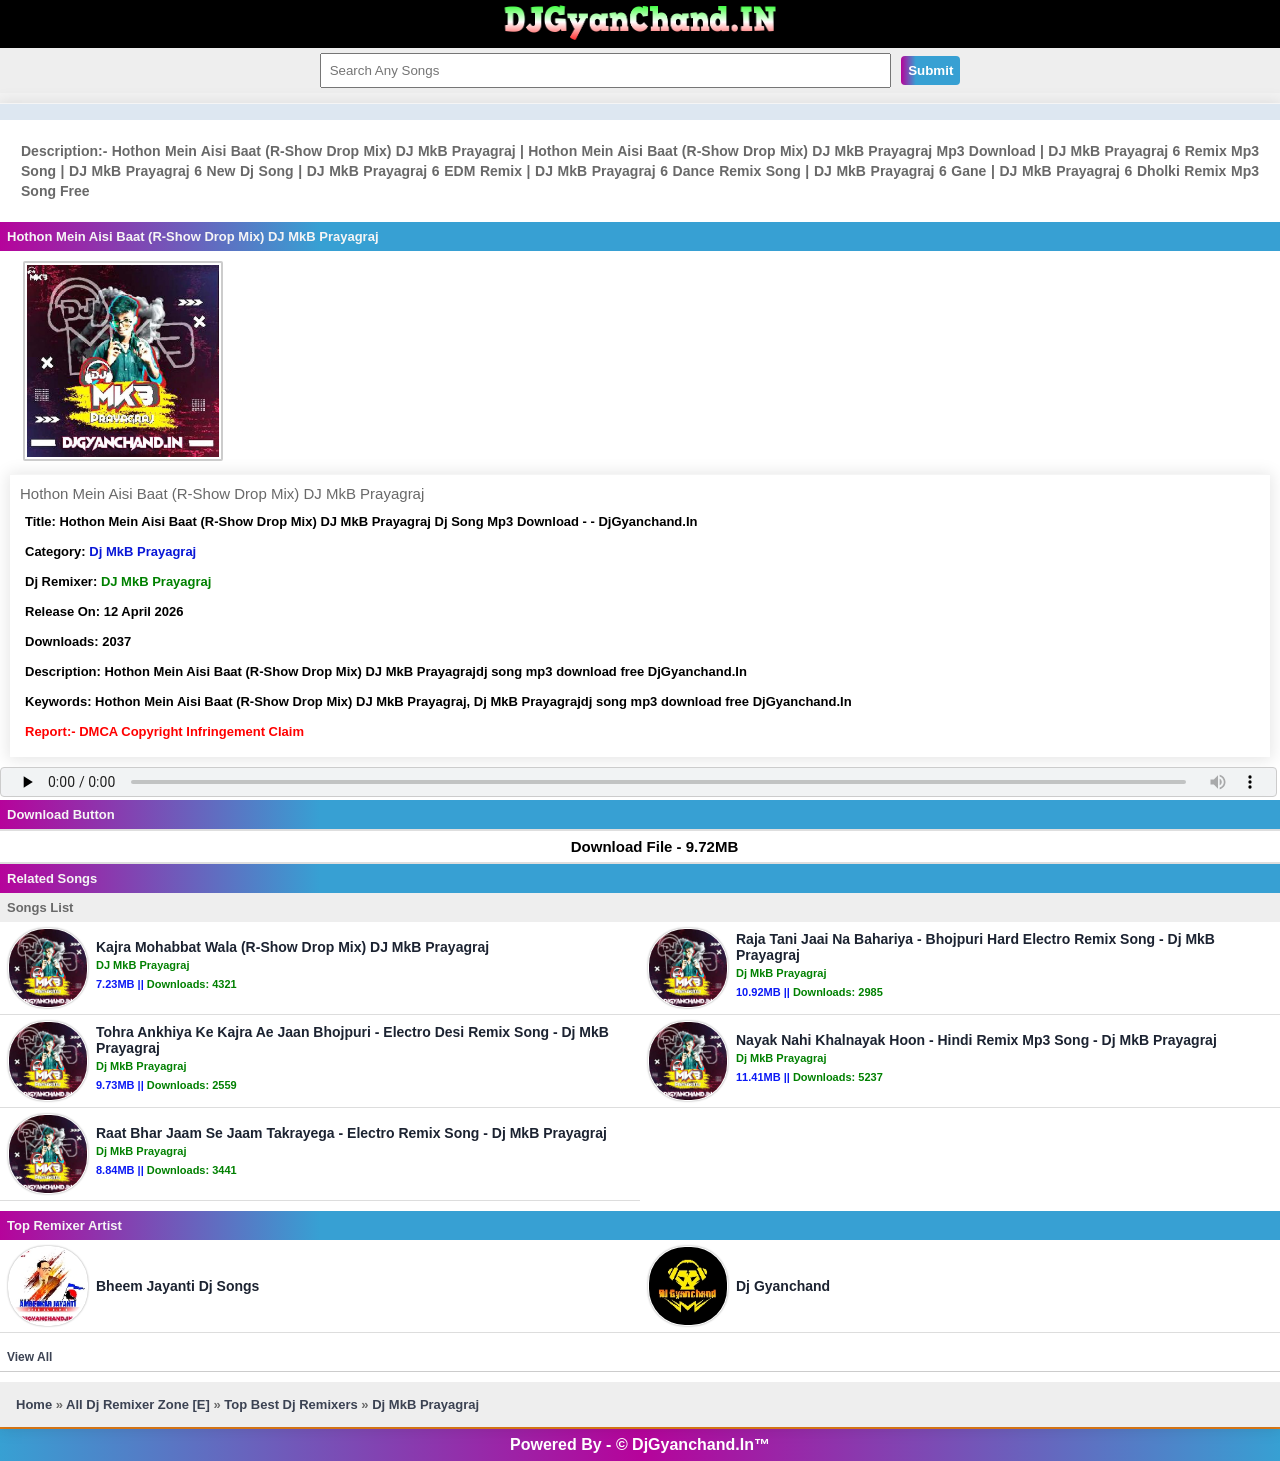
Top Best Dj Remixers (290, 1404)
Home (34, 1404)
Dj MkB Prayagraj (142, 551)
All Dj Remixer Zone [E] (138, 1404)
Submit (930, 70)
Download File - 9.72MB (645, 846)
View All (29, 1357)
